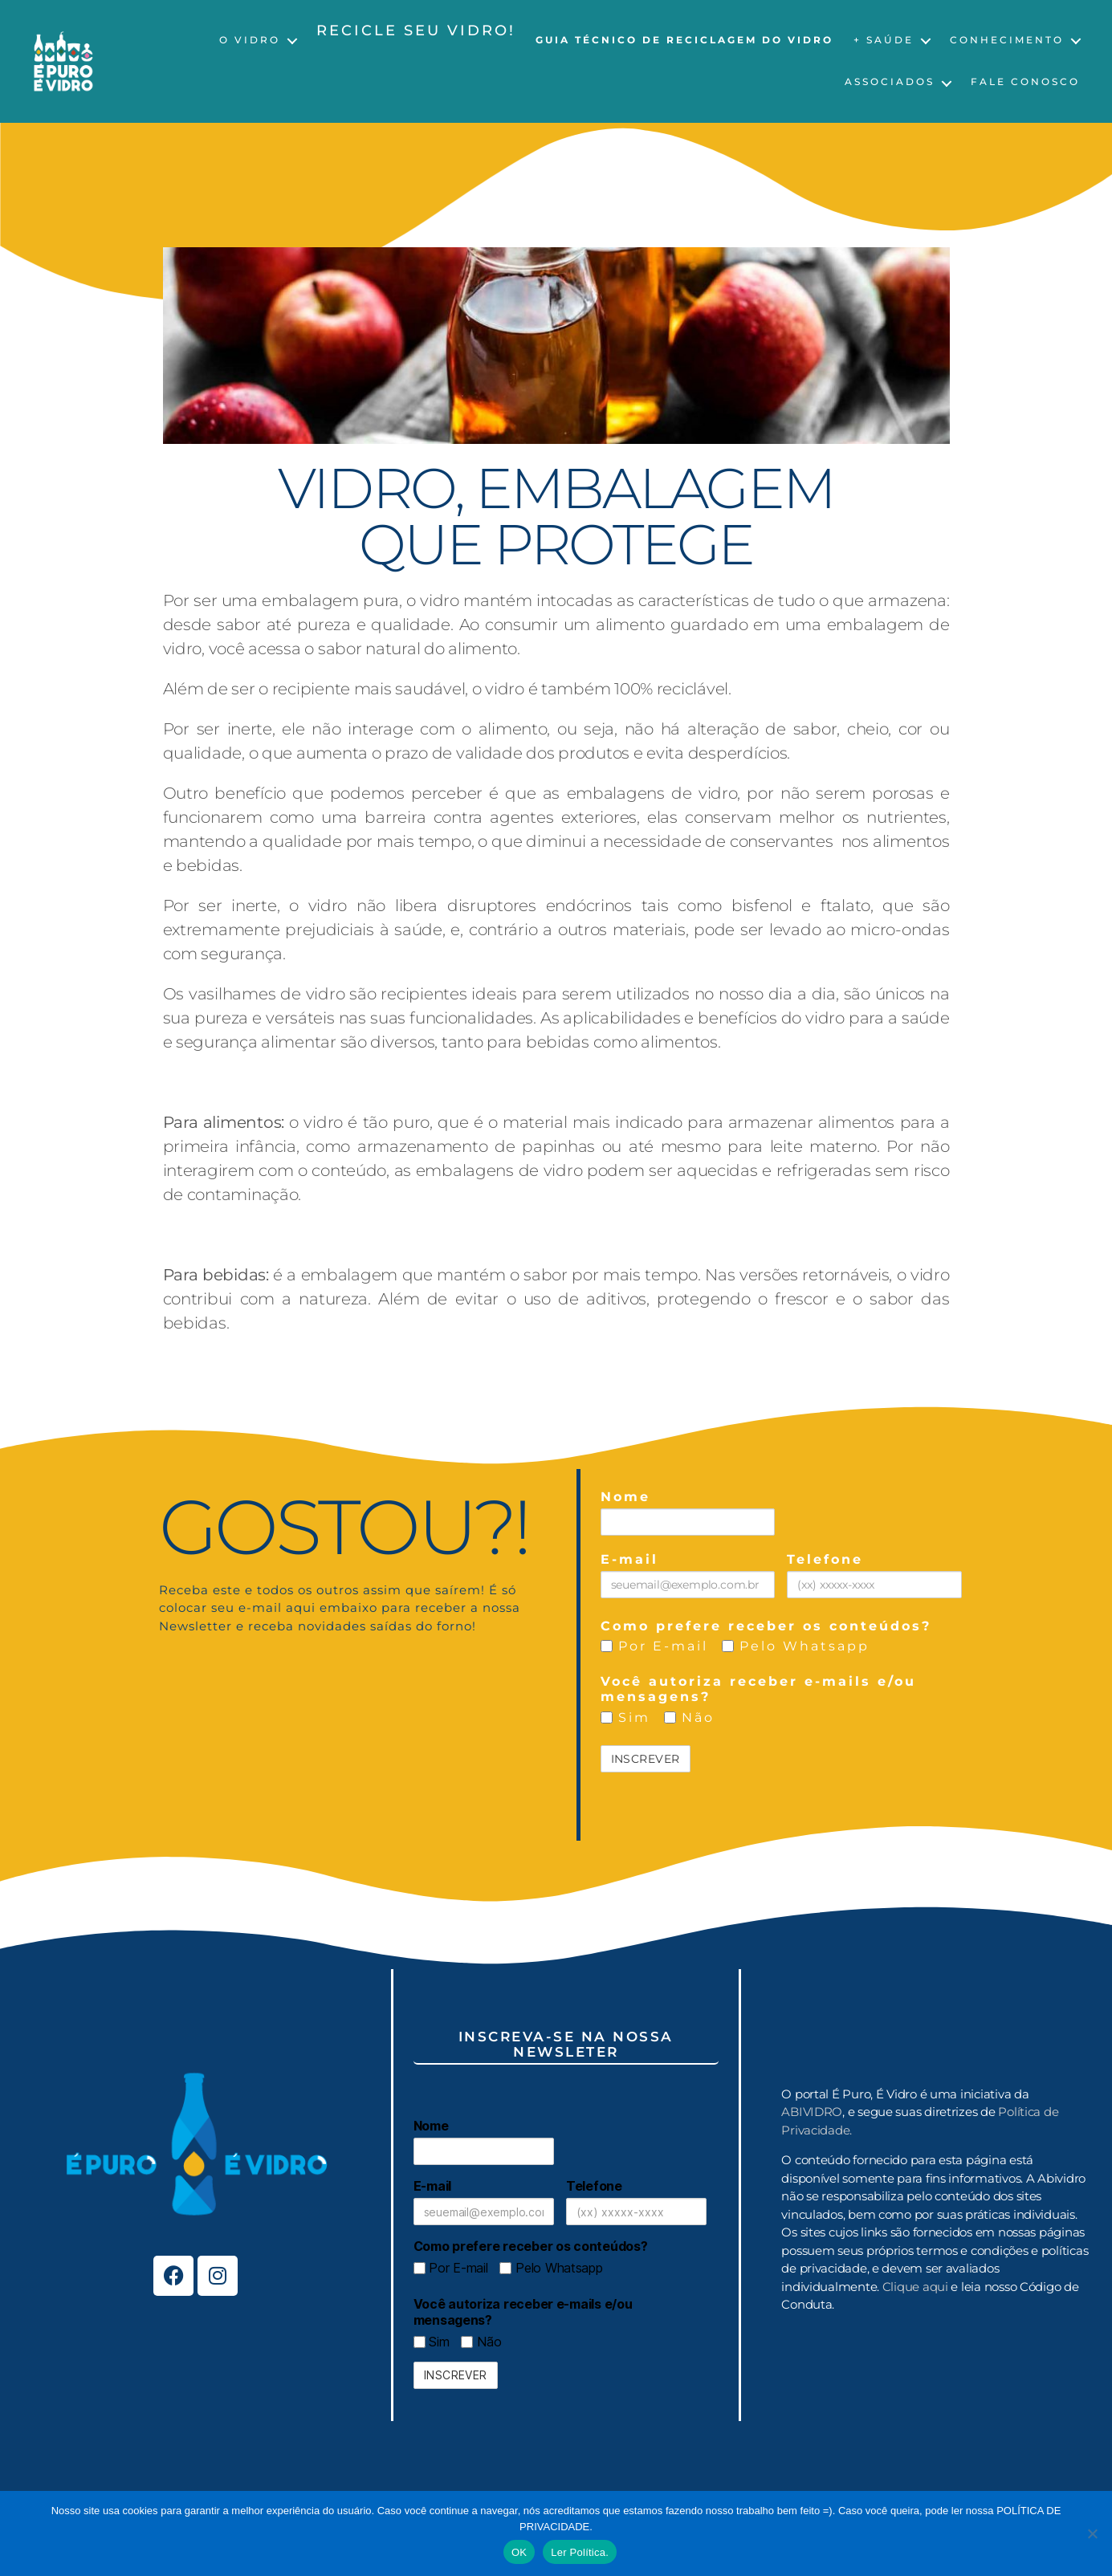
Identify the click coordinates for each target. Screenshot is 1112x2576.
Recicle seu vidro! (415, 30)
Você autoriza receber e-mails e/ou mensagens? (758, 1689)
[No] (1092, 2533)
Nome (625, 1496)
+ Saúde (883, 40)
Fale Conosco (1025, 81)
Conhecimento (1007, 40)
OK (519, 2552)
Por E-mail (654, 1646)
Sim (625, 1717)
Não (689, 1717)
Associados (890, 81)
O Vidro (249, 40)
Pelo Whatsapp (796, 1646)
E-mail (629, 1559)
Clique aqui (915, 2286)
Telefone (825, 1559)
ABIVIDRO (811, 2111)
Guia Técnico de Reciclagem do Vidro (684, 40)
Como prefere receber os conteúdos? (766, 1626)
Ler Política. (580, 2552)
